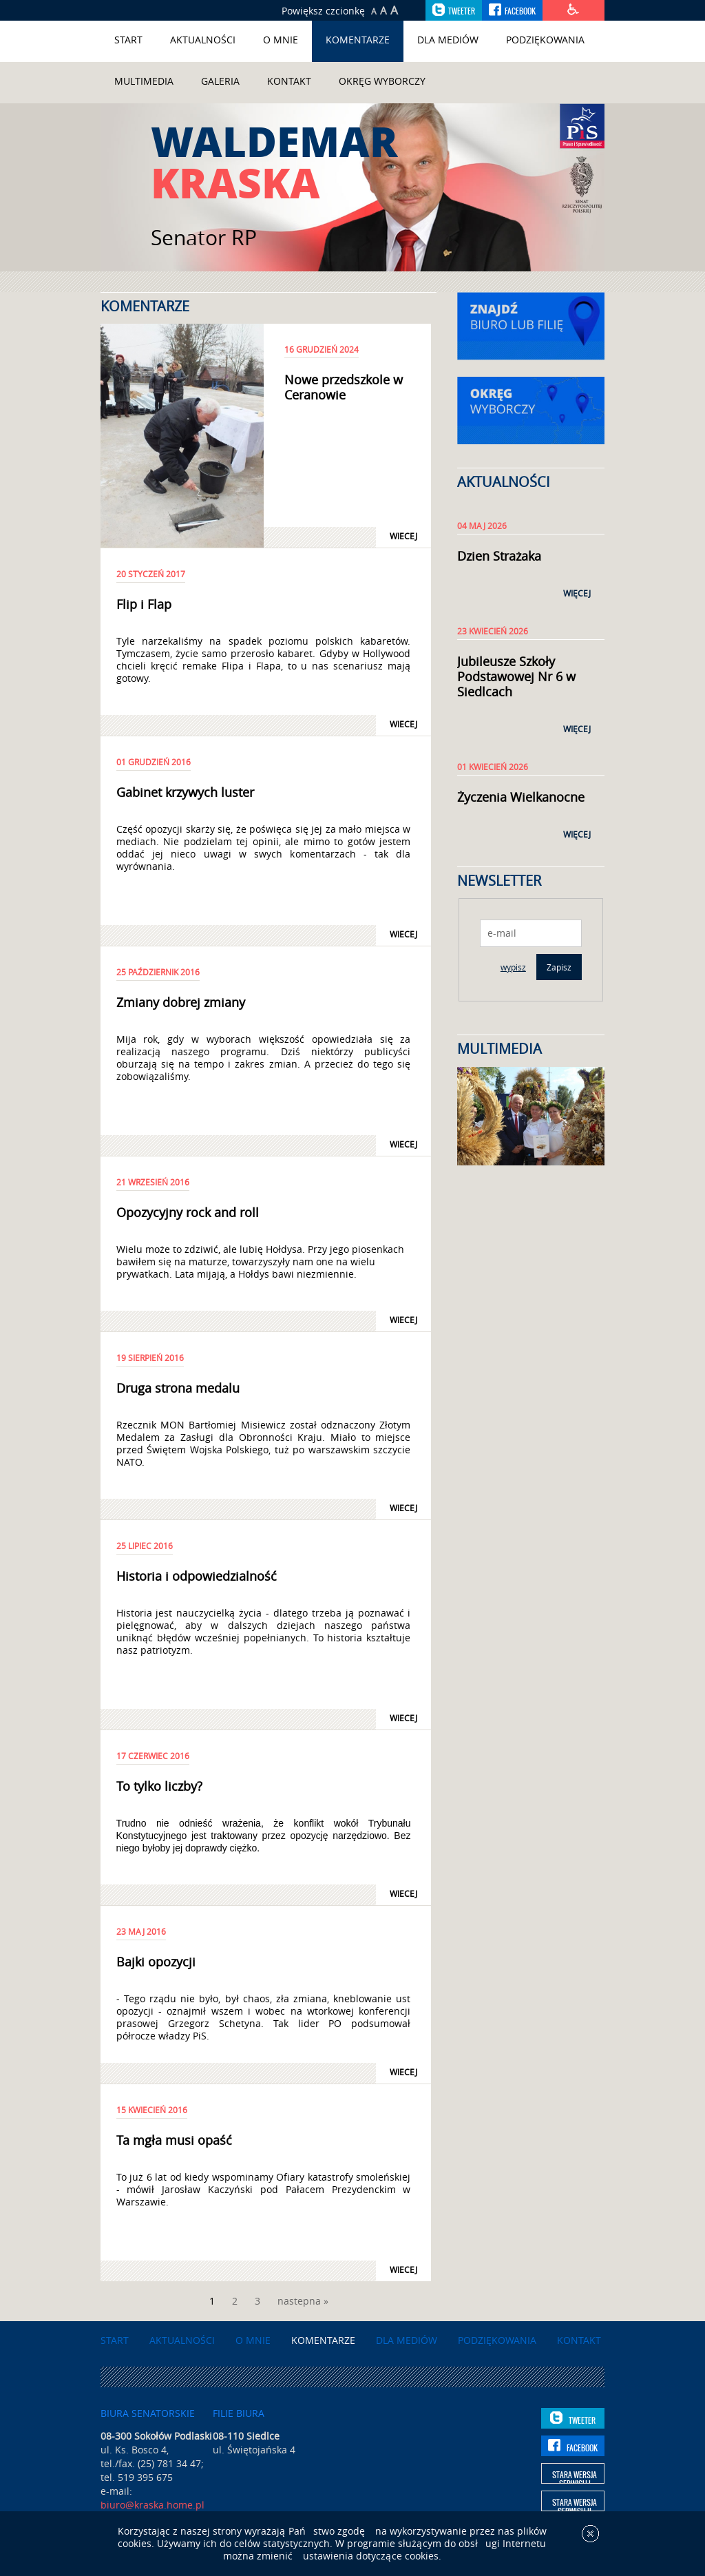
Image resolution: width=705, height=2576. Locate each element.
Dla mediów (447, 39)
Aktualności (202, 39)
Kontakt (289, 80)
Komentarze (358, 39)
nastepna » (302, 2300)
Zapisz (559, 967)
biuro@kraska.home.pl (152, 2504)
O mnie (280, 39)
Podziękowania (545, 39)
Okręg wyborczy (382, 80)
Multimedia (143, 80)
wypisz (513, 967)
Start (128, 39)
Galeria (220, 80)
